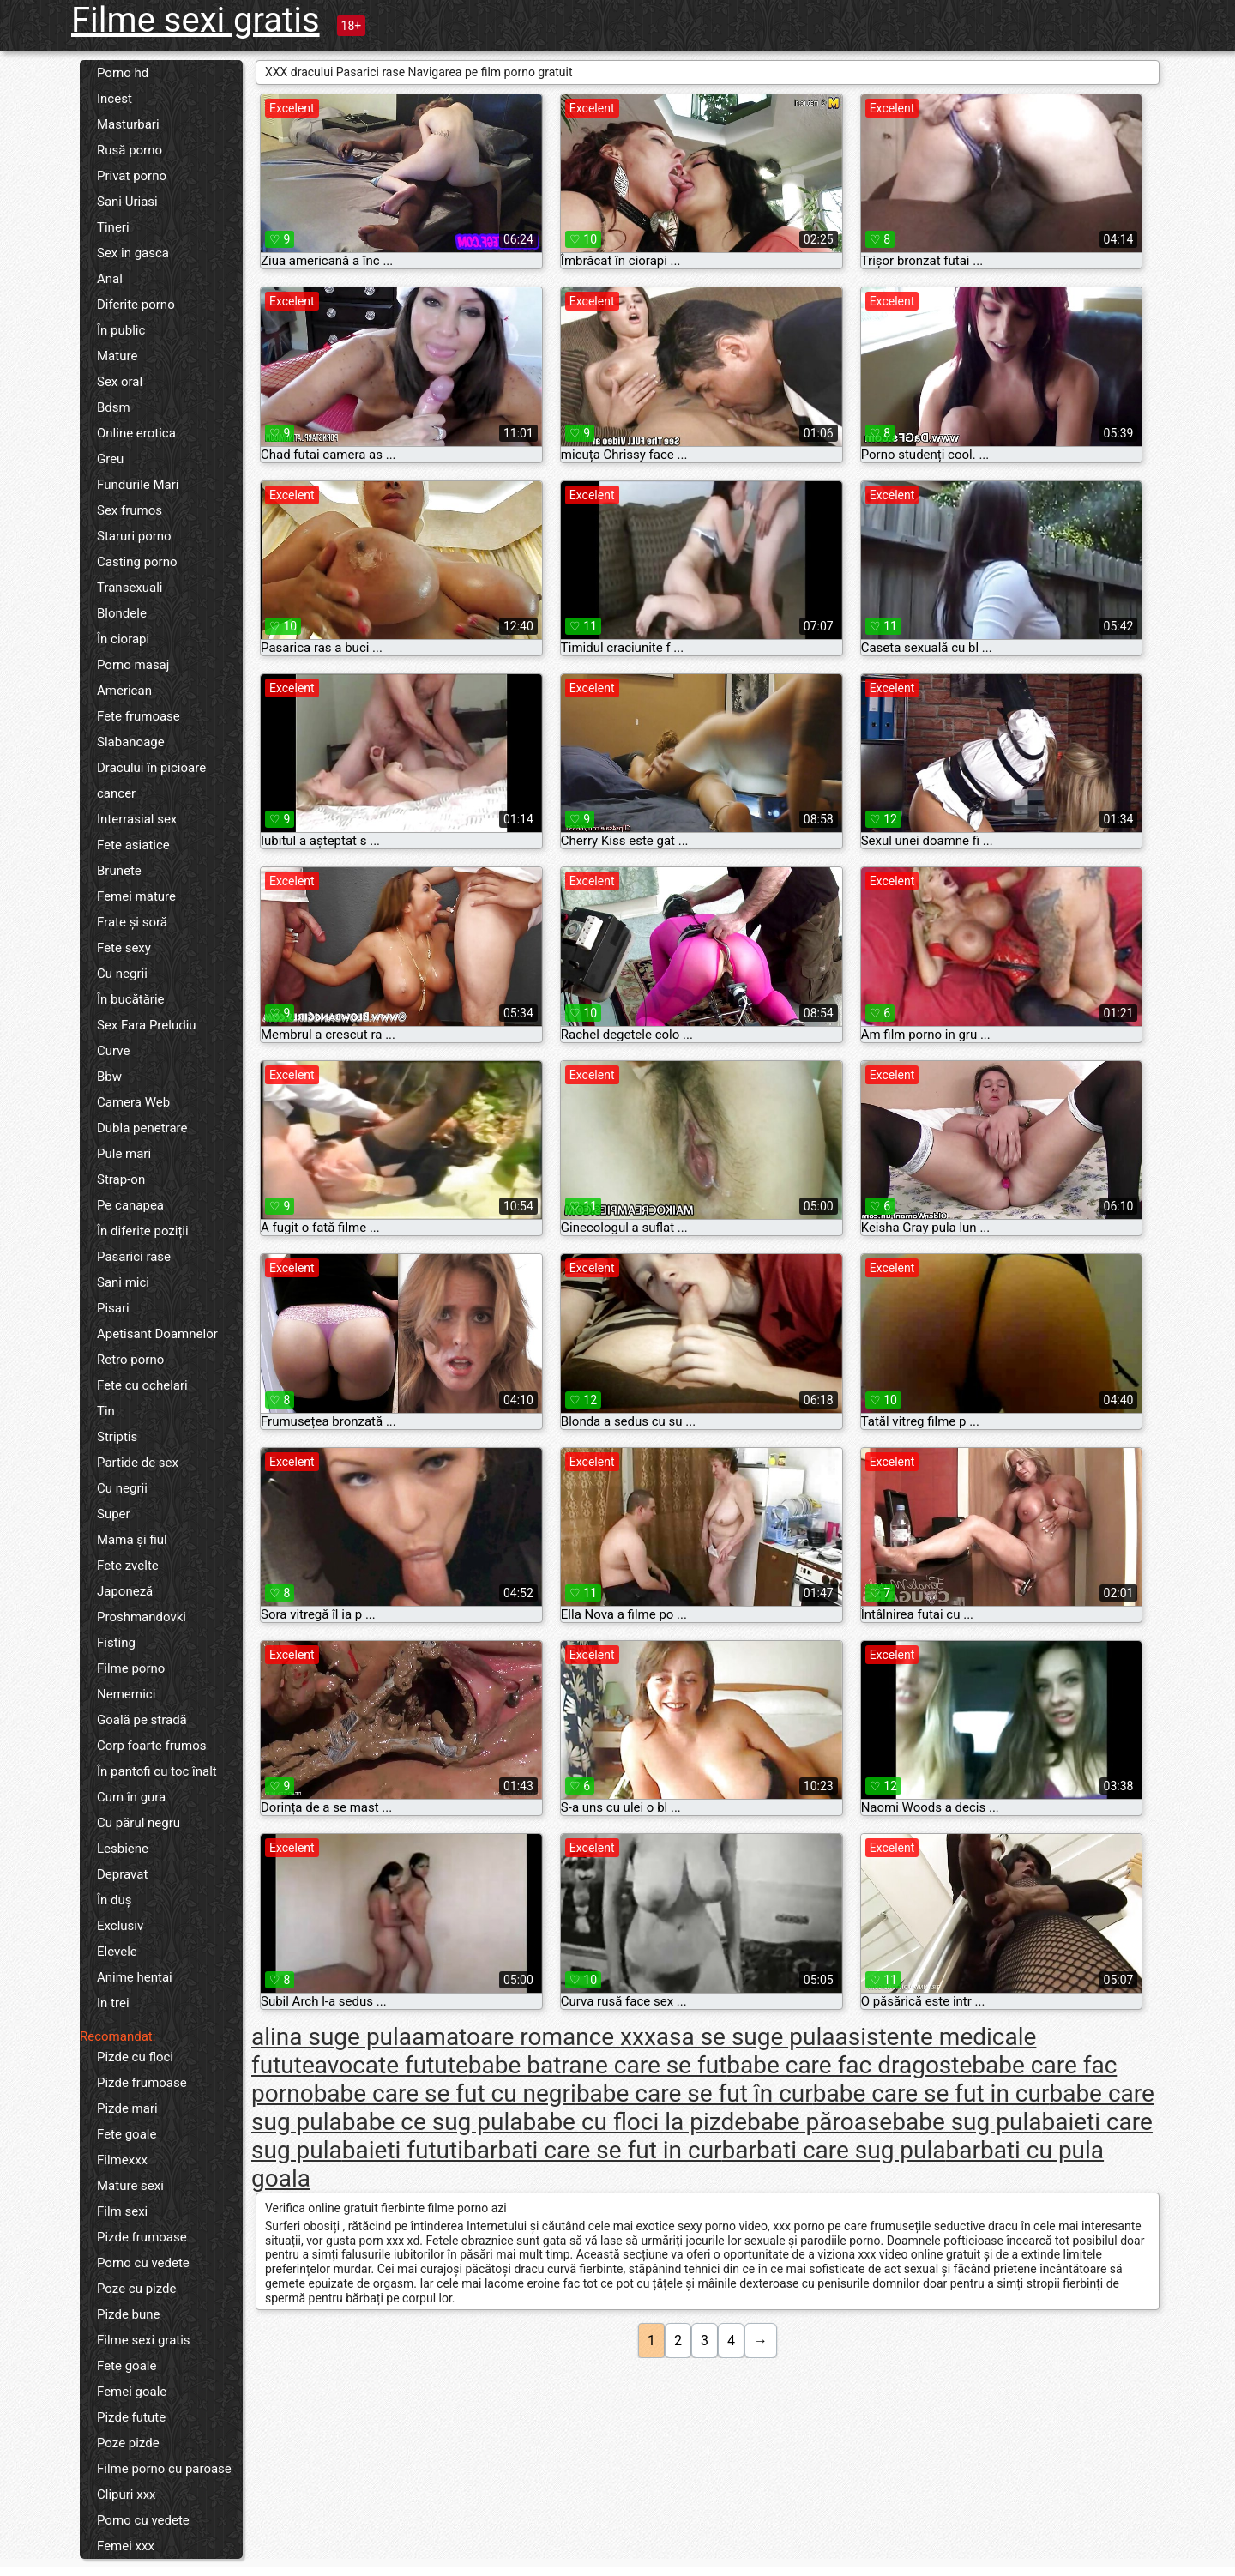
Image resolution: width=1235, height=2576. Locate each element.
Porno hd (122, 73)
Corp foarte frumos (152, 1745)
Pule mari (124, 1153)
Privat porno (131, 176)
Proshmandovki (141, 1617)
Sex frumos (129, 510)
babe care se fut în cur (694, 2093)
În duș (114, 1900)
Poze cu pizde (136, 2288)
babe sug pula (966, 2122)
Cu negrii (122, 973)
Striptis (117, 1437)
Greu (110, 459)
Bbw (109, 1076)
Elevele (117, 1951)
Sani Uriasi (127, 201)
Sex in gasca (133, 253)
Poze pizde (128, 2443)
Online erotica (136, 433)
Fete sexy (124, 948)
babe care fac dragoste (849, 2065)
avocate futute (391, 2065)
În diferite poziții (143, 1231)
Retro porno (130, 1359)
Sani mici (123, 1282)
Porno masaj (133, 665)
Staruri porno (134, 536)
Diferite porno (136, 304)
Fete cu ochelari (142, 1385)
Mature (117, 356)
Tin (106, 1411)
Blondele (122, 613)
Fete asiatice (133, 845)
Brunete (119, 870)
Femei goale (131, 2391)
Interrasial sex (137, 819)
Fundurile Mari (137, 484)
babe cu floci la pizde (634, 2122)
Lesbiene (122, 1848)
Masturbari (128, 124)
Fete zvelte (128, 1565)
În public (121, 330)
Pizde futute (131, 2417)
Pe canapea (130, 1205)
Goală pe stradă (142, 1720)
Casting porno (137, 562)
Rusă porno (129, 150)
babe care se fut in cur (931, 2093)
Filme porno (131, 1668)
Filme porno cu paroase (164, 2468)
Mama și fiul (132, 1539)
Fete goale (126, 2134)
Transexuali (130, 587)
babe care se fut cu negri (445, 2093)
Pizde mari (127, 2108)
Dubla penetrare (142, 1128)
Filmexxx (122, 2160)
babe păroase (819, 2122)
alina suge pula (331, 2037)
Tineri (113, 227)
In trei (113, 2003)
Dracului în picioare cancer (151, 780)
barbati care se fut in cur (592, 2150)
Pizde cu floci (135, 2057)
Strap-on (121, 1179)
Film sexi (122, 2211)
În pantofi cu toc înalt (157, 1771)
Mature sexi (130, 2185)
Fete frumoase (138, 716)
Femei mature (136, 896)
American (124, 690)
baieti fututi (402, 2150)
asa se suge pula (745, 2037)
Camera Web (133, 1102)
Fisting (116, 1642)
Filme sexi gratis (195, 20)
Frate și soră (132, 922)
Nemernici (126, 1694)
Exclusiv (120, 1926)
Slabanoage (131, 742)
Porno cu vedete (143, 2263)
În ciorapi (123, 639)
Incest (114, 98)
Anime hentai (134, 1977)
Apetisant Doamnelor (157, 1334)
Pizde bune (128, 2314)
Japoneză (125, 1591)
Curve (113, 1051)
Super (113, 1514)
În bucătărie (131, 999)
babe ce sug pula (432, 2122)
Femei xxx (125, 2546)
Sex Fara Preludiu (146, 1025)
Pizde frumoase (142, 2082)
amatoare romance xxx (534, 2037)
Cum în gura (131, 1797)
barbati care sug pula (834, 2150)
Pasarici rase (134, 1256)
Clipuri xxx (126, 2494)
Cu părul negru (138, 1823)
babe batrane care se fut (597, 2065)
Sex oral (119, 381)
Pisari (113, 1308)
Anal (110, 279)
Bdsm (113, 407)
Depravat (122, 1874)
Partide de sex (137, 1462)
